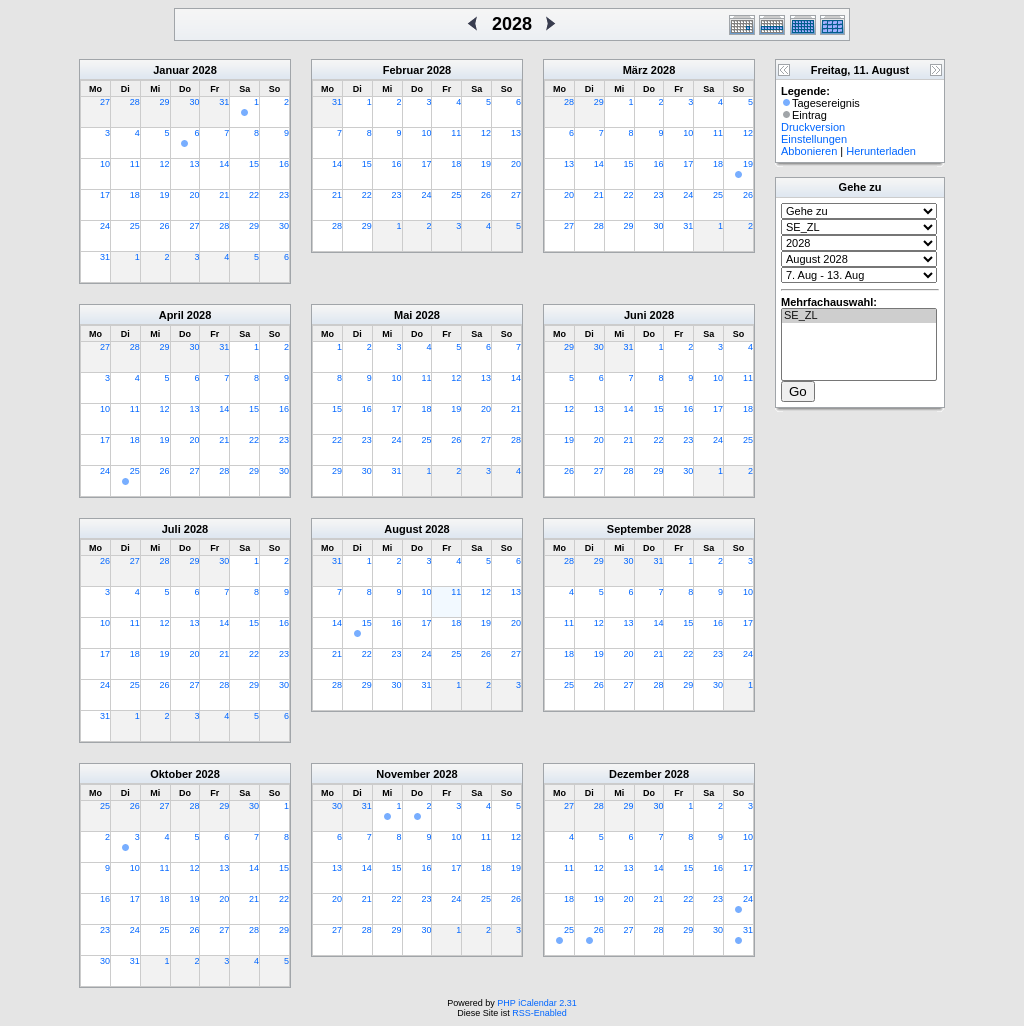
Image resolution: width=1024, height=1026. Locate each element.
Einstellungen (814, 139)
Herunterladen (881, 151)
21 (224, 195)
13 (194, 164)
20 (194, 195)
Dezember (635, 774)
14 (224, 164)
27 (105, 102)
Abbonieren (809, 151)
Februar (403, 70)
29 (165, 102)
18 (135, 195)
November (403, 774)
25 (135, 226)
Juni (635, 315)
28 (135, 102)
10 (105, 164)
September (635, 529)
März (635, 70)
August (403, 529)
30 (194, 102)
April (171, 315)
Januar (171, 70)
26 (165, 226)
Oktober (171, 774)
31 (224, 102)
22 (254, 195)
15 (254, 164)
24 (105, 226)
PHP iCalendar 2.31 (536, 1003)
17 (105, 195)
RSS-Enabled (539, 1013)
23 (284, 195)
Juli (171, 529)
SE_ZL (859, 316)
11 (135, 164)
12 (165, 164)
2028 (204, 70)
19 (165, 195)
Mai (403, 315)
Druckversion (813, 127)
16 (284, 164)
